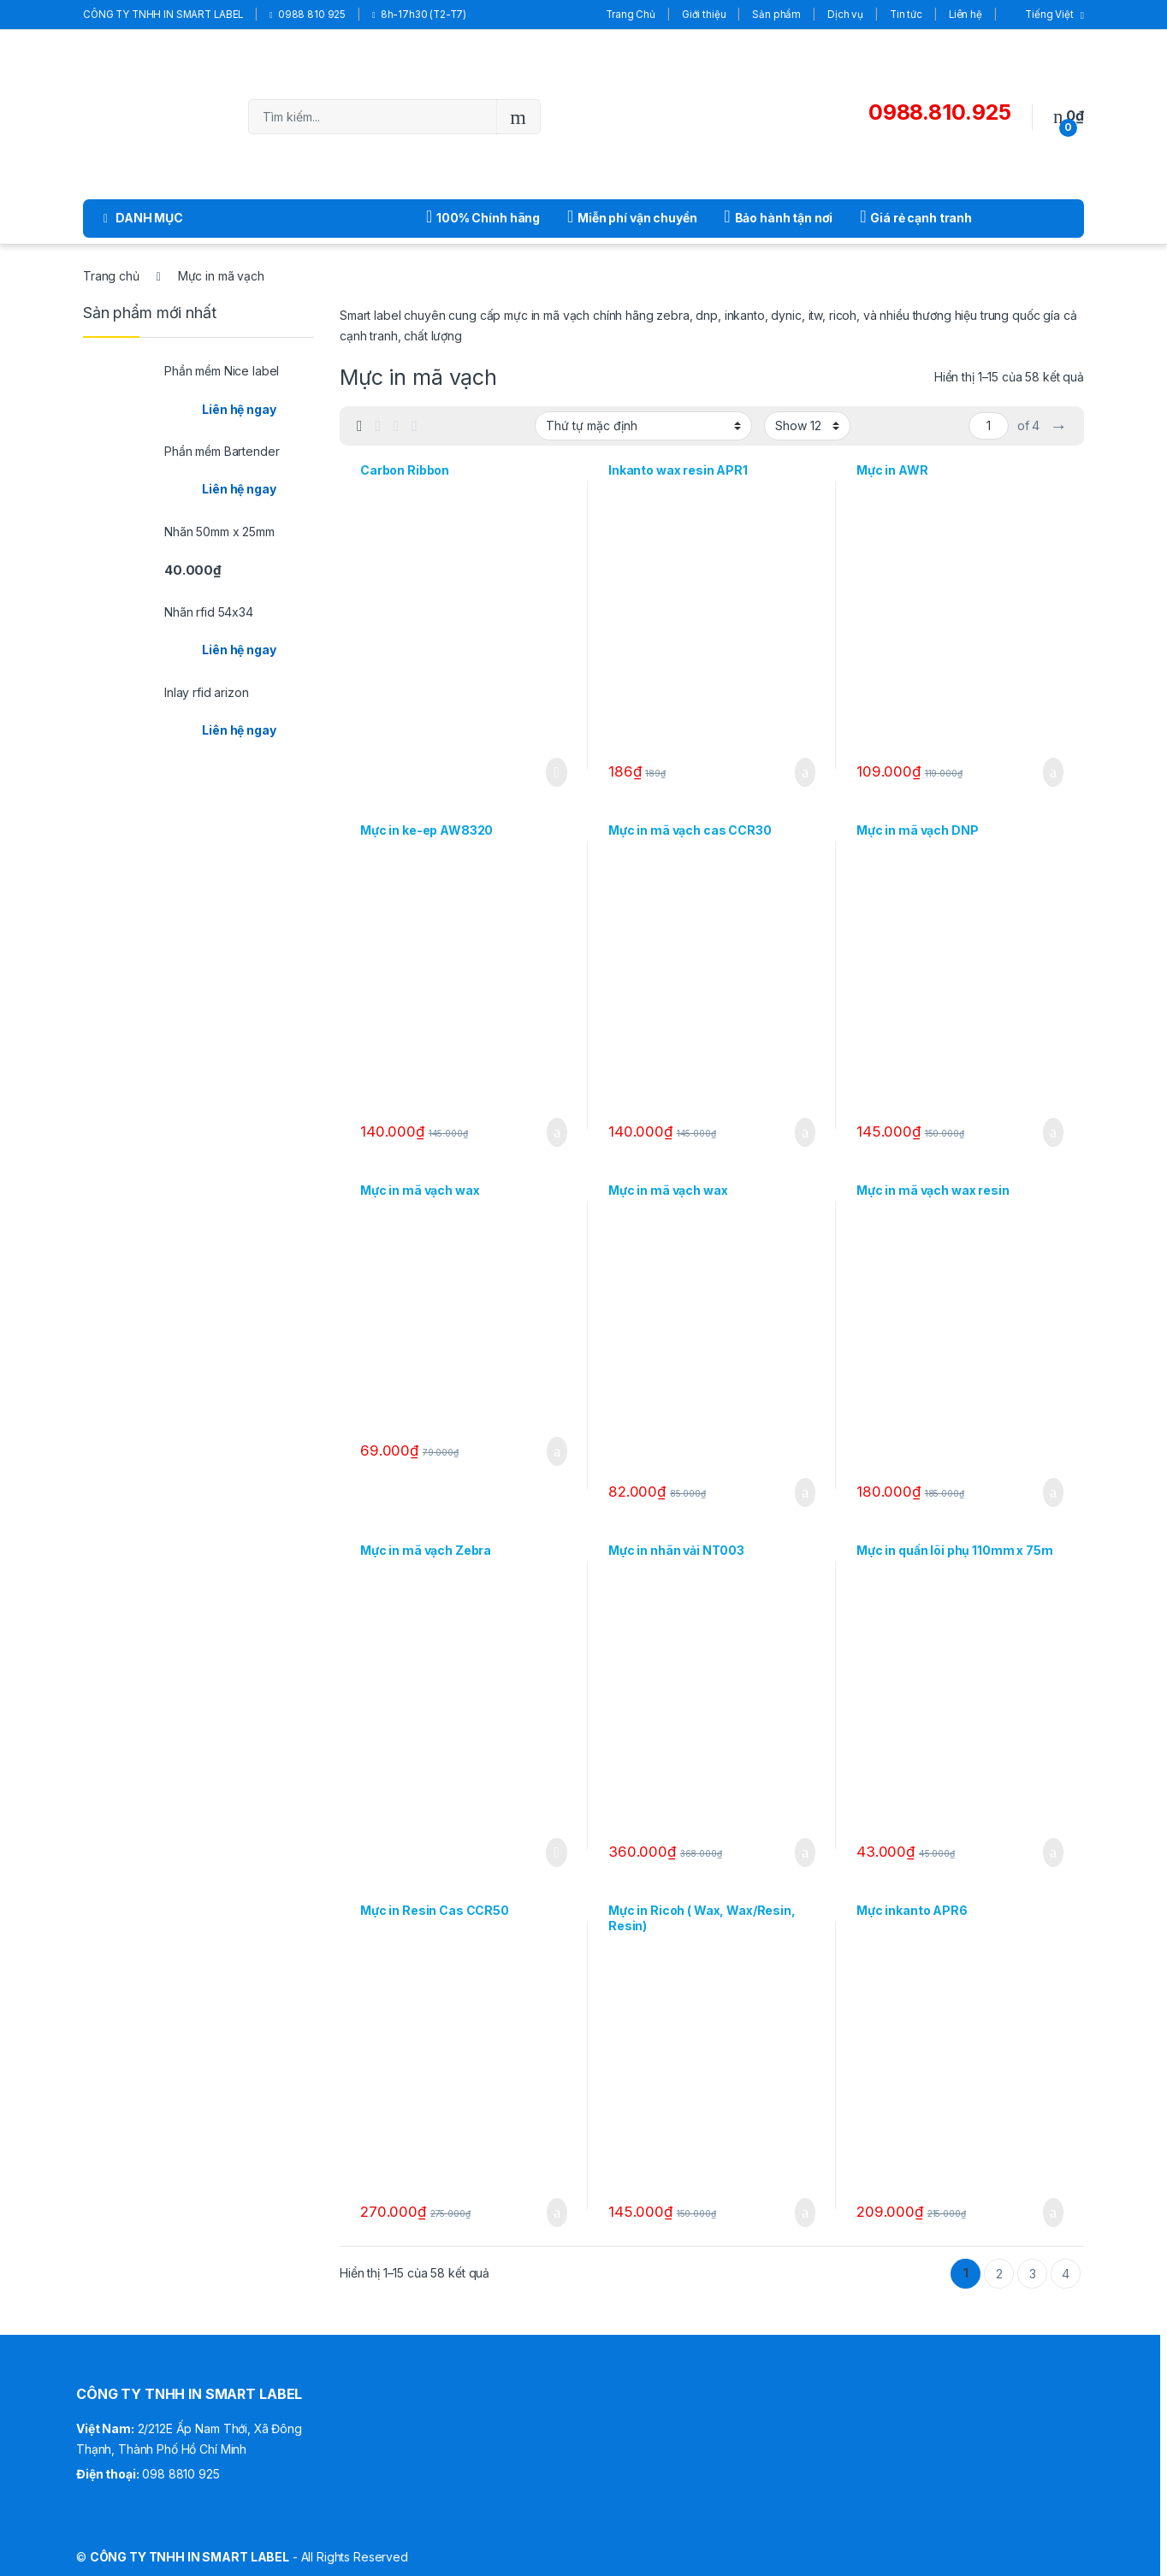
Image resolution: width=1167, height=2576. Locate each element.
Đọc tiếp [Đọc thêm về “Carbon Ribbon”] (556, 772)
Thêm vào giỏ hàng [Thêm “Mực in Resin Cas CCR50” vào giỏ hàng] (557, 2212)
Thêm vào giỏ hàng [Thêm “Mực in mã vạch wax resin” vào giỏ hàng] (1053, 1492)
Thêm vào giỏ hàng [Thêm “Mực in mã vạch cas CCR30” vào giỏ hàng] (805, 1132)
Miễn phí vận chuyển (632, 216)
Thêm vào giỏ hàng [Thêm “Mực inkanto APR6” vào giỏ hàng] (1053, 2212)
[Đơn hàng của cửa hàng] (643, 425)
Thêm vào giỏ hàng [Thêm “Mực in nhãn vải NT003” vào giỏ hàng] (805, 1852)
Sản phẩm (776, 15)
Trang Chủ (630, 15)
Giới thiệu (704, 15)
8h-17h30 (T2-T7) (418, 15)
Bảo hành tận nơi (778, 216)
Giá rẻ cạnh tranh (916, 216)
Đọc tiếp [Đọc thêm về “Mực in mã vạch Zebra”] (556, 1852)
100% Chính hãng (483, 216)
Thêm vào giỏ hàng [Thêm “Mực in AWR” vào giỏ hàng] (1053, 772)
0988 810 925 (308, 15)
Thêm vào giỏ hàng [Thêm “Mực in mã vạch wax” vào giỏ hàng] (557, 1451)
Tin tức (906, 15)
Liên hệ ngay (238, 409)
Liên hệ (965, 15)
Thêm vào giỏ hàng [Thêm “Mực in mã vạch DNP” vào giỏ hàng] (1053, 1132)
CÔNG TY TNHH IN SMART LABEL (163, 15)
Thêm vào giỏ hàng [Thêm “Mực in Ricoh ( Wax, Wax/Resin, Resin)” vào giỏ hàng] (805, 2212)
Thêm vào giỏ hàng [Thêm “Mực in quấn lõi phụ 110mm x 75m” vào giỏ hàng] (1053, 1852)
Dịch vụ (845, 15)
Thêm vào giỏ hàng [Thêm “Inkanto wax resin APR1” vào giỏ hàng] (805, 772)
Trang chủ (111, 276)
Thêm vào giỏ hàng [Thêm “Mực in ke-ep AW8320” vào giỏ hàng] (557, 1132)
